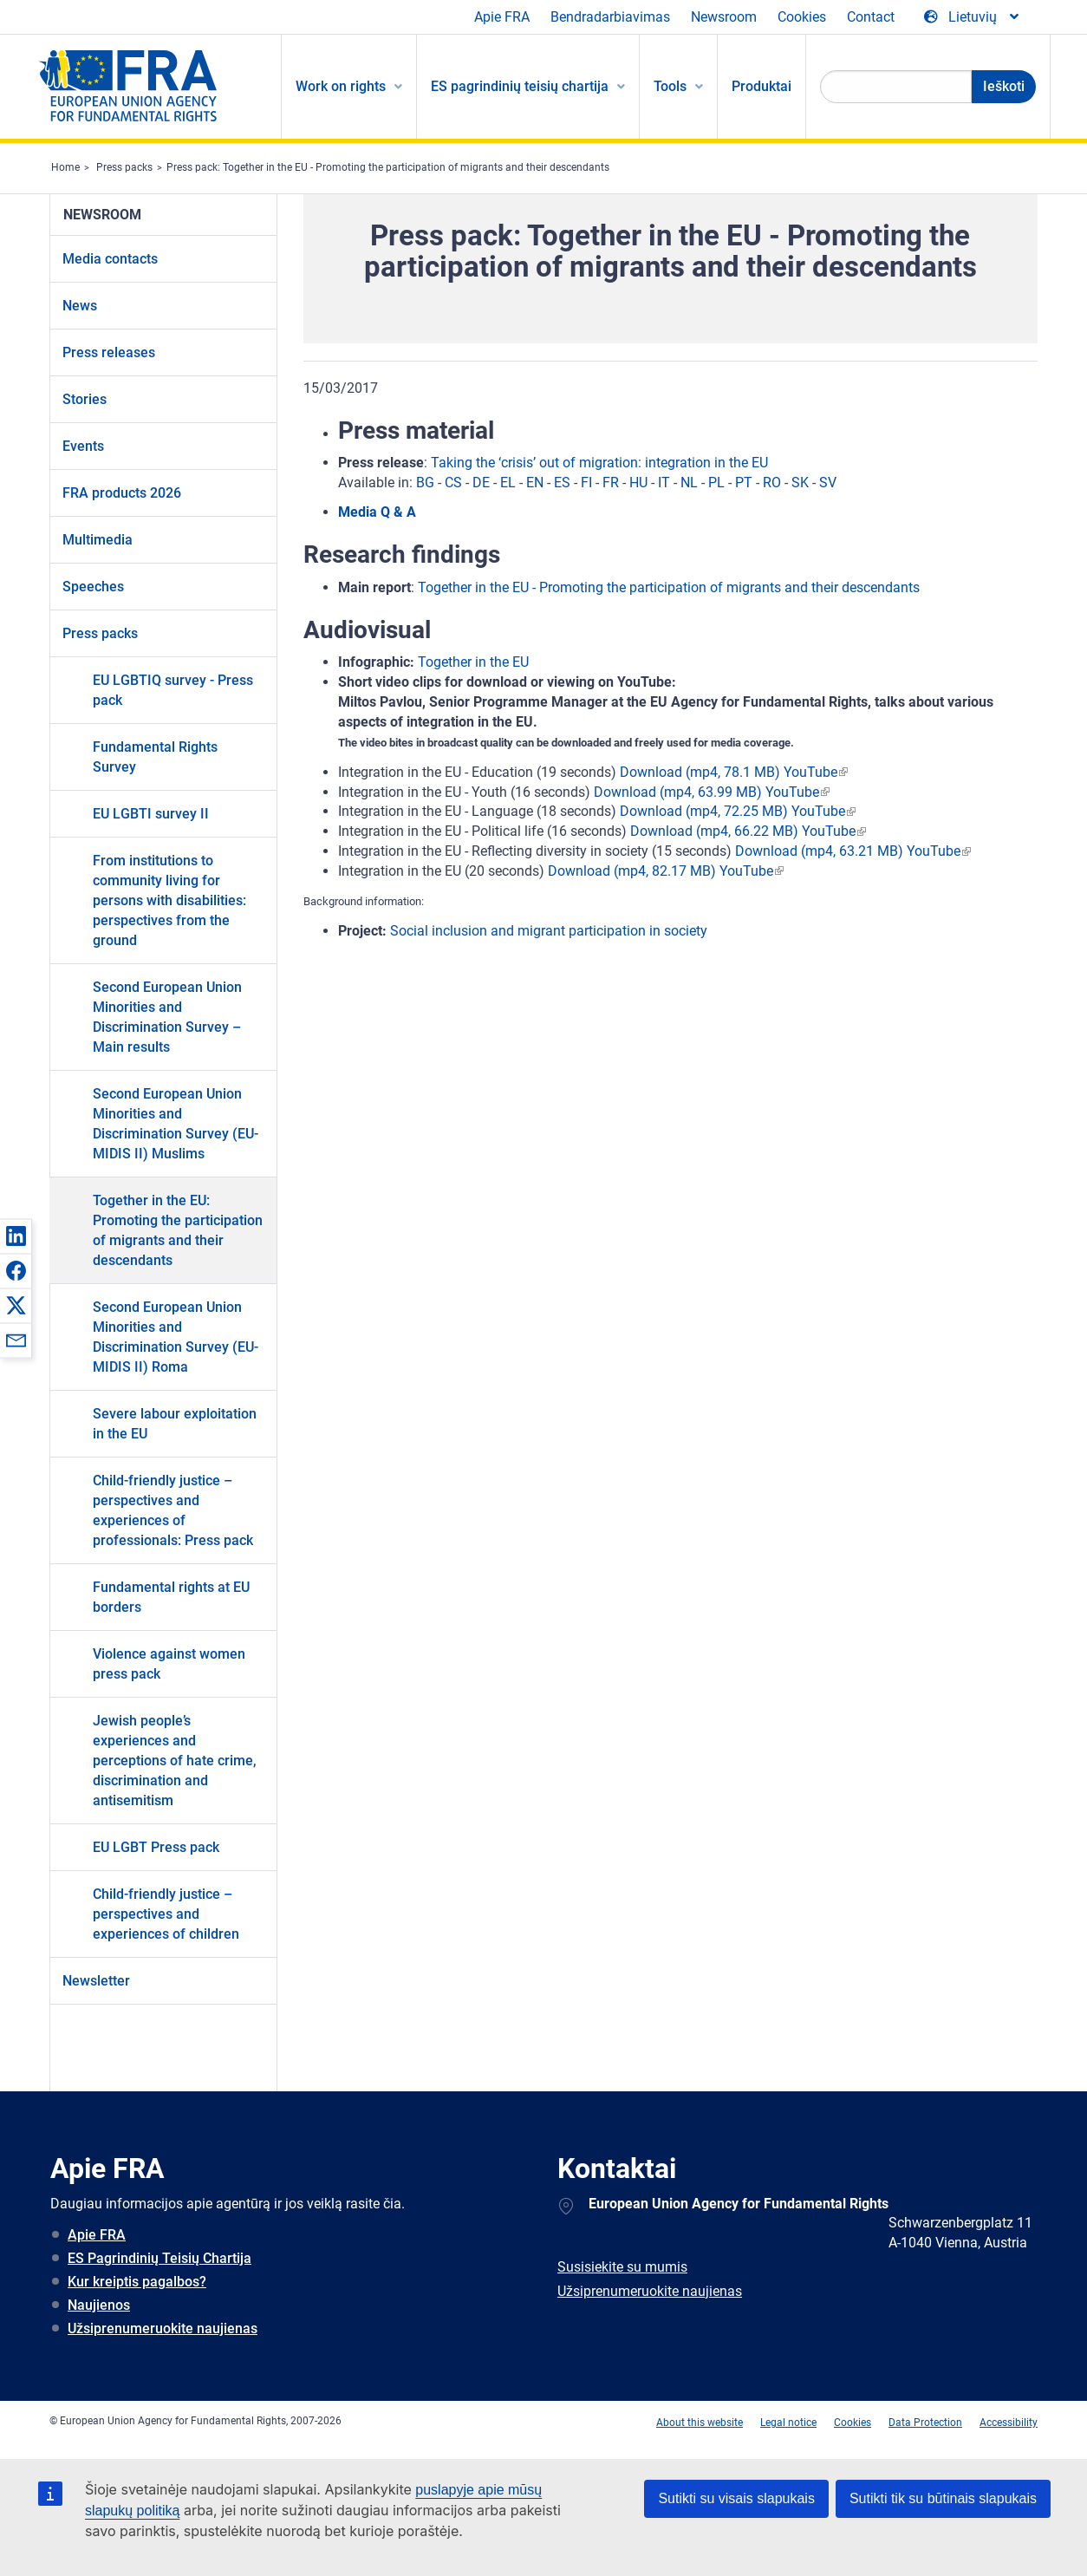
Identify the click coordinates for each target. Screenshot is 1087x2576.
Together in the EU (473, 662)
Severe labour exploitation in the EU (175, 1423)
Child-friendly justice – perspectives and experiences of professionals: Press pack (173, 1510)
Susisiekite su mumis (622, 2267)
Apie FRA (502, 17)
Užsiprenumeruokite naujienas (162, 2328)
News (79, 305)
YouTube (810, 772)
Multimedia (97, 540)
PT (743, 482)
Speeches (93, 586)
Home (65, 167)
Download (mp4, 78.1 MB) (700, 772)
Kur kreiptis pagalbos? (137, 2281)
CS (453, 482)
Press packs (124, 167)
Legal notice (788, 2422)
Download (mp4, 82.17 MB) (632, 871)
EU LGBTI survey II (151, 813)
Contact (871, 17)
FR (610, 482)
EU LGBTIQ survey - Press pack (173, 690)
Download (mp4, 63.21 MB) (819, 851)
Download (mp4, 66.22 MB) (714, 831)
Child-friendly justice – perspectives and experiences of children (166, 1914)
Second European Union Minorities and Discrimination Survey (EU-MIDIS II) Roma (175, 1337)
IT (664, 482)
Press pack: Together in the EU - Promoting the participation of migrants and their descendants (387, 167)
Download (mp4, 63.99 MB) (678, 792)
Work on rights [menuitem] (341, 86)
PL (716, 482)
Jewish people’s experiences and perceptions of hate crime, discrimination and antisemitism (175, 1760)
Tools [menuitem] (670, 86)
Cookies (802, 17)
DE (481, 482)
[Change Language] (972, 17)
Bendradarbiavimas (610, 17)
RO (772, 482)
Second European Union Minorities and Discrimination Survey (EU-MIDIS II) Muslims (175, 1124)
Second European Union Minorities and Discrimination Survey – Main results (167, 1017)
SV (827, 482)
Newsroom (724, 17)
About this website (699, 2422)
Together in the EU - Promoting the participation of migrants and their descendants (669, 587)
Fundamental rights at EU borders (171, 1597)
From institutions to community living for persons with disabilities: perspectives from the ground (169, 900)
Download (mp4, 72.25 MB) (704, 811)
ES (562, 482)
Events (83, 446)
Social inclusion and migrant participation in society (548, 931)
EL (508, 482)
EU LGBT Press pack (156, 1847)
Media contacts (110, 259)
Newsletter (96, 1981)
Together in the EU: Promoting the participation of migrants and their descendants (178, 1230)
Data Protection (925, 2422)
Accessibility (1009, 2422)
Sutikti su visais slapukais (736, 2498)
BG (425, 482)
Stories (84, 399)
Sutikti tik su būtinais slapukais (943, 2498)
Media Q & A (377, 512)
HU (638, 482)
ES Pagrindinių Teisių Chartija (159, 2258)
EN (535, 482)
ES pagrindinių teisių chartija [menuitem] (520, 86)
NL (689, 482)
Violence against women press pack (169, 1664)
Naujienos (99, 2305)
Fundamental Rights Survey (155, 757)
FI (586, 482)
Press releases (108, 352)
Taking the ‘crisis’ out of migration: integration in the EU (599, 462)
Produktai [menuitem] (761, 86)
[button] (15, 1235)
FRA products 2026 (121, 493)
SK (800, 482)
